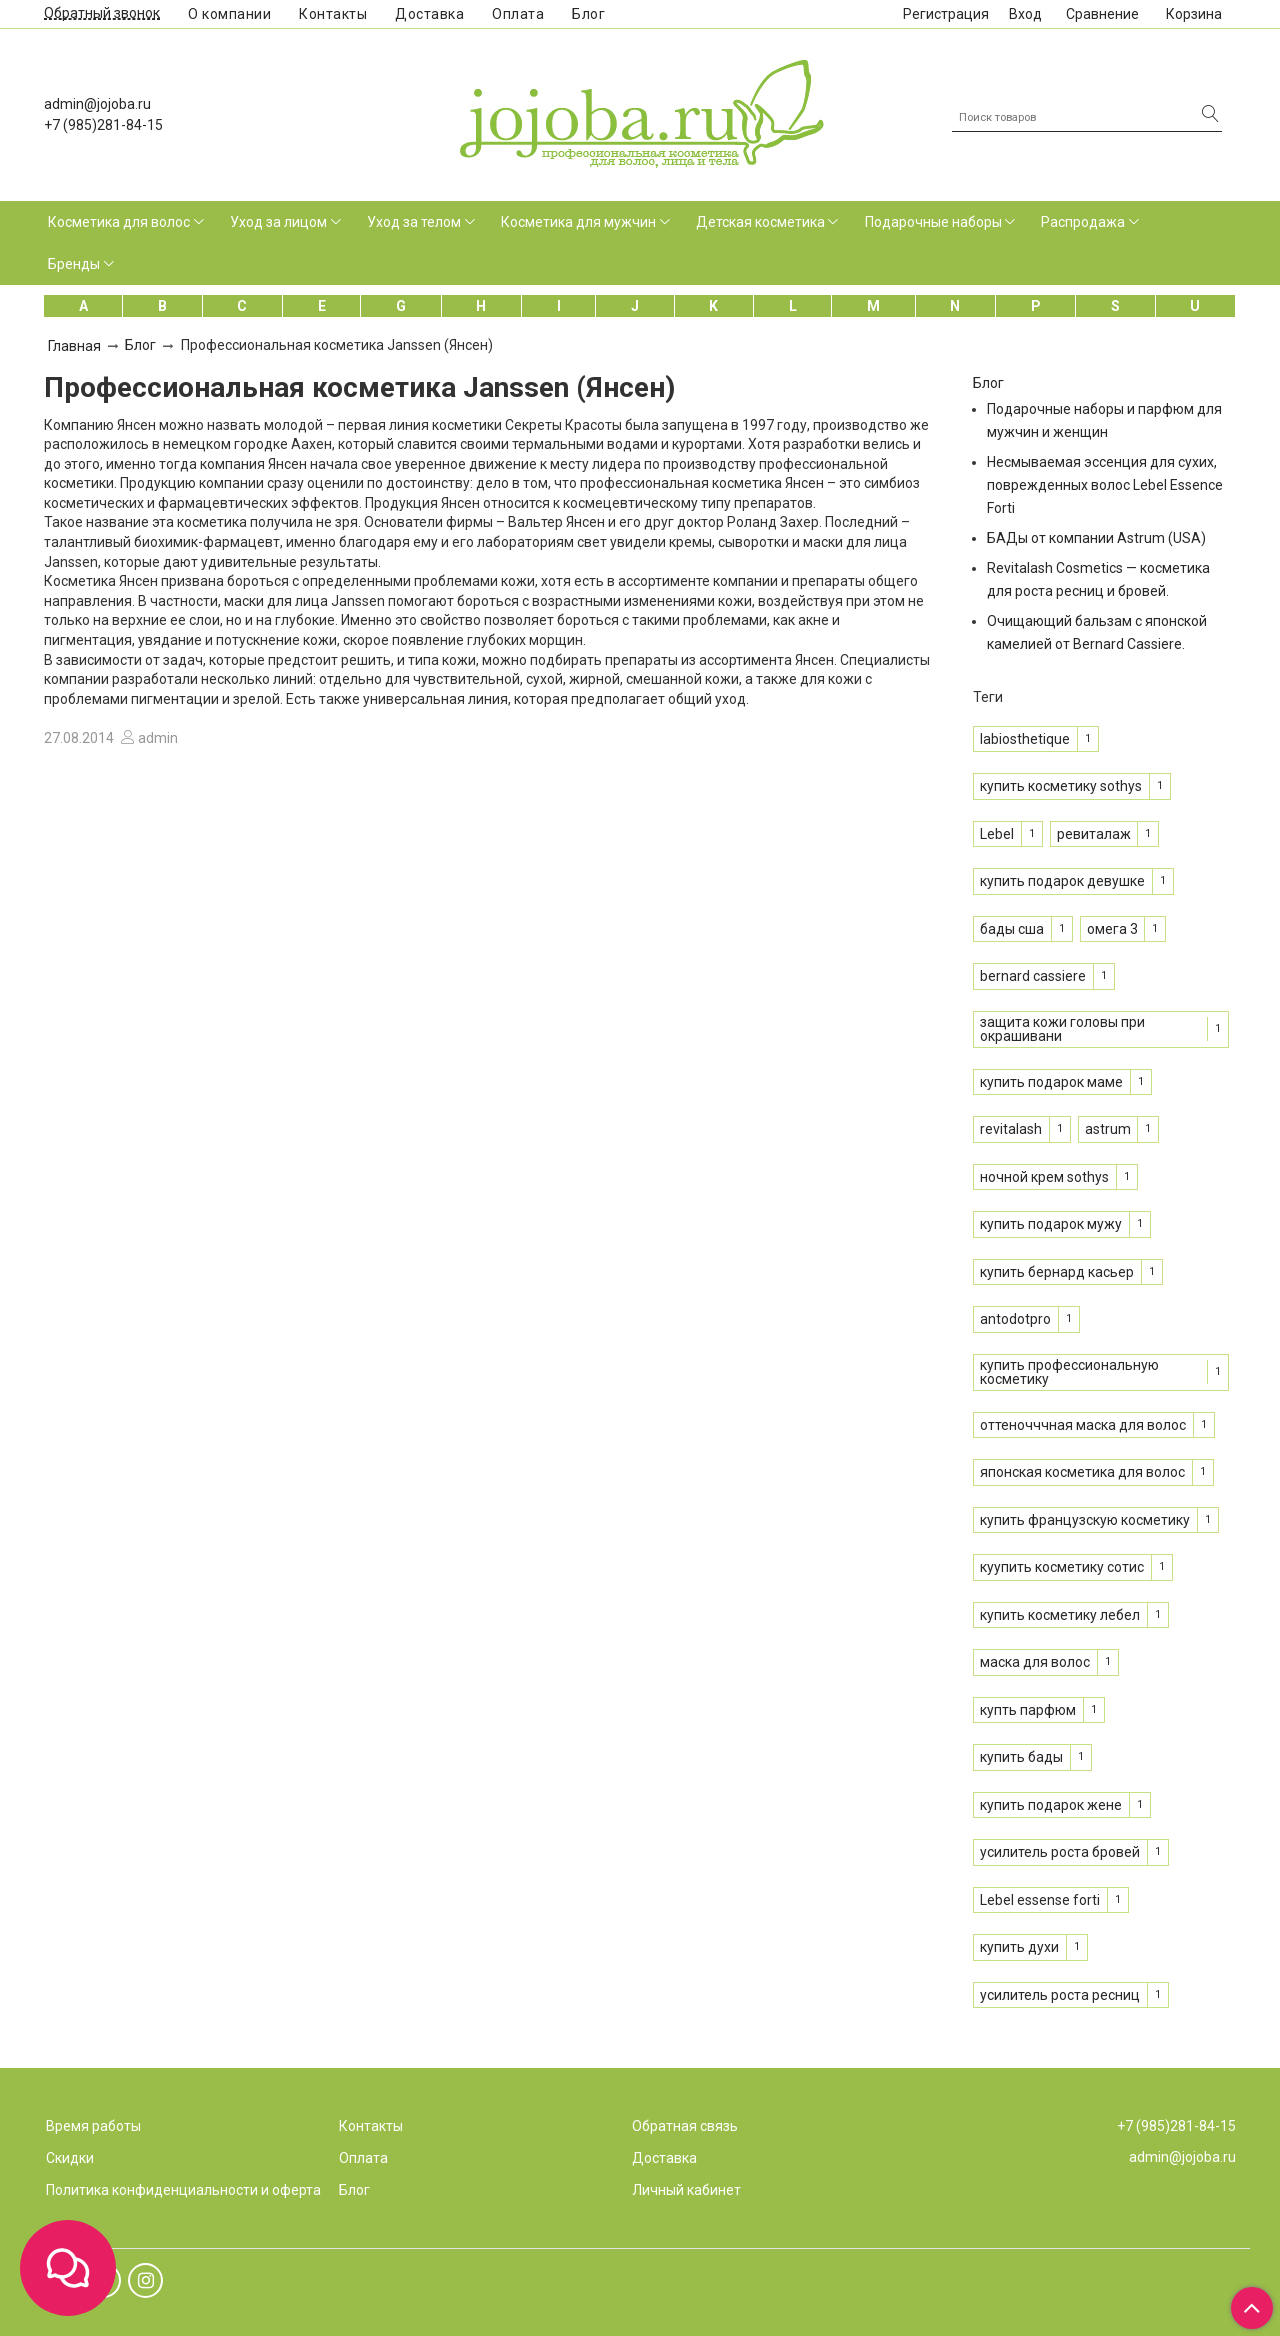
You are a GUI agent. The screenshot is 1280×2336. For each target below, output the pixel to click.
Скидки (70, 2158)
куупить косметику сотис (1062, 1567)
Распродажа (1083, 222)
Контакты (333, 14)
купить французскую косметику (1085, 1520)
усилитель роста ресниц (1060, 1995)
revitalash (1011, 1129)
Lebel (997, 834)
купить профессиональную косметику (1069, 1372)
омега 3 (1112, 929)
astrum (1108, 1129)
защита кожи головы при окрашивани (1062, 1029)
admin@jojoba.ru (97, 104)
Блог (588, 14)
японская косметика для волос (1082, 1472)
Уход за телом (414, 222)
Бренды (74, 264)
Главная (74, 346)
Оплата (518, 14)
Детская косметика (760, 222)
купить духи (1019, 1947)
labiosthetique (1025, 739)
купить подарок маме (1051, 1082)
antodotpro (1015, 1319)
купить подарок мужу (1051, 1224)
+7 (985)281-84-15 (103, 125)
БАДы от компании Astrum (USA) (1096, 538)
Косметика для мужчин (578, 222)
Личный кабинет (686, 2190)
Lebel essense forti (1040, 1900)
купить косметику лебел (1060, 1615)
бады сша (1012, 929)
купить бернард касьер (1057, 1272)
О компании (229, 14)
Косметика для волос (119, 222)
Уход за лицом (278, 222)
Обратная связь (685, 2126)
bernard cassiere (1033, 976)
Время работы (93, 2126)
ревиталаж (1094, 834)
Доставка (429, 14)
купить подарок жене (1051, 1805)
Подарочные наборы (933, 222)
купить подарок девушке (1062, 881)
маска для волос (1035, 1662)
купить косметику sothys (1061, 786)
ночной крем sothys (1044, 1177)
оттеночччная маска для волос (1083, 1425)
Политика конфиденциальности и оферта (183, 2190)
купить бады (1021, 1757)
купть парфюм (1028, 1710)
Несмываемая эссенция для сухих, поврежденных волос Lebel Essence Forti (1105, 485)
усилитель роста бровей (1060, 1852)
